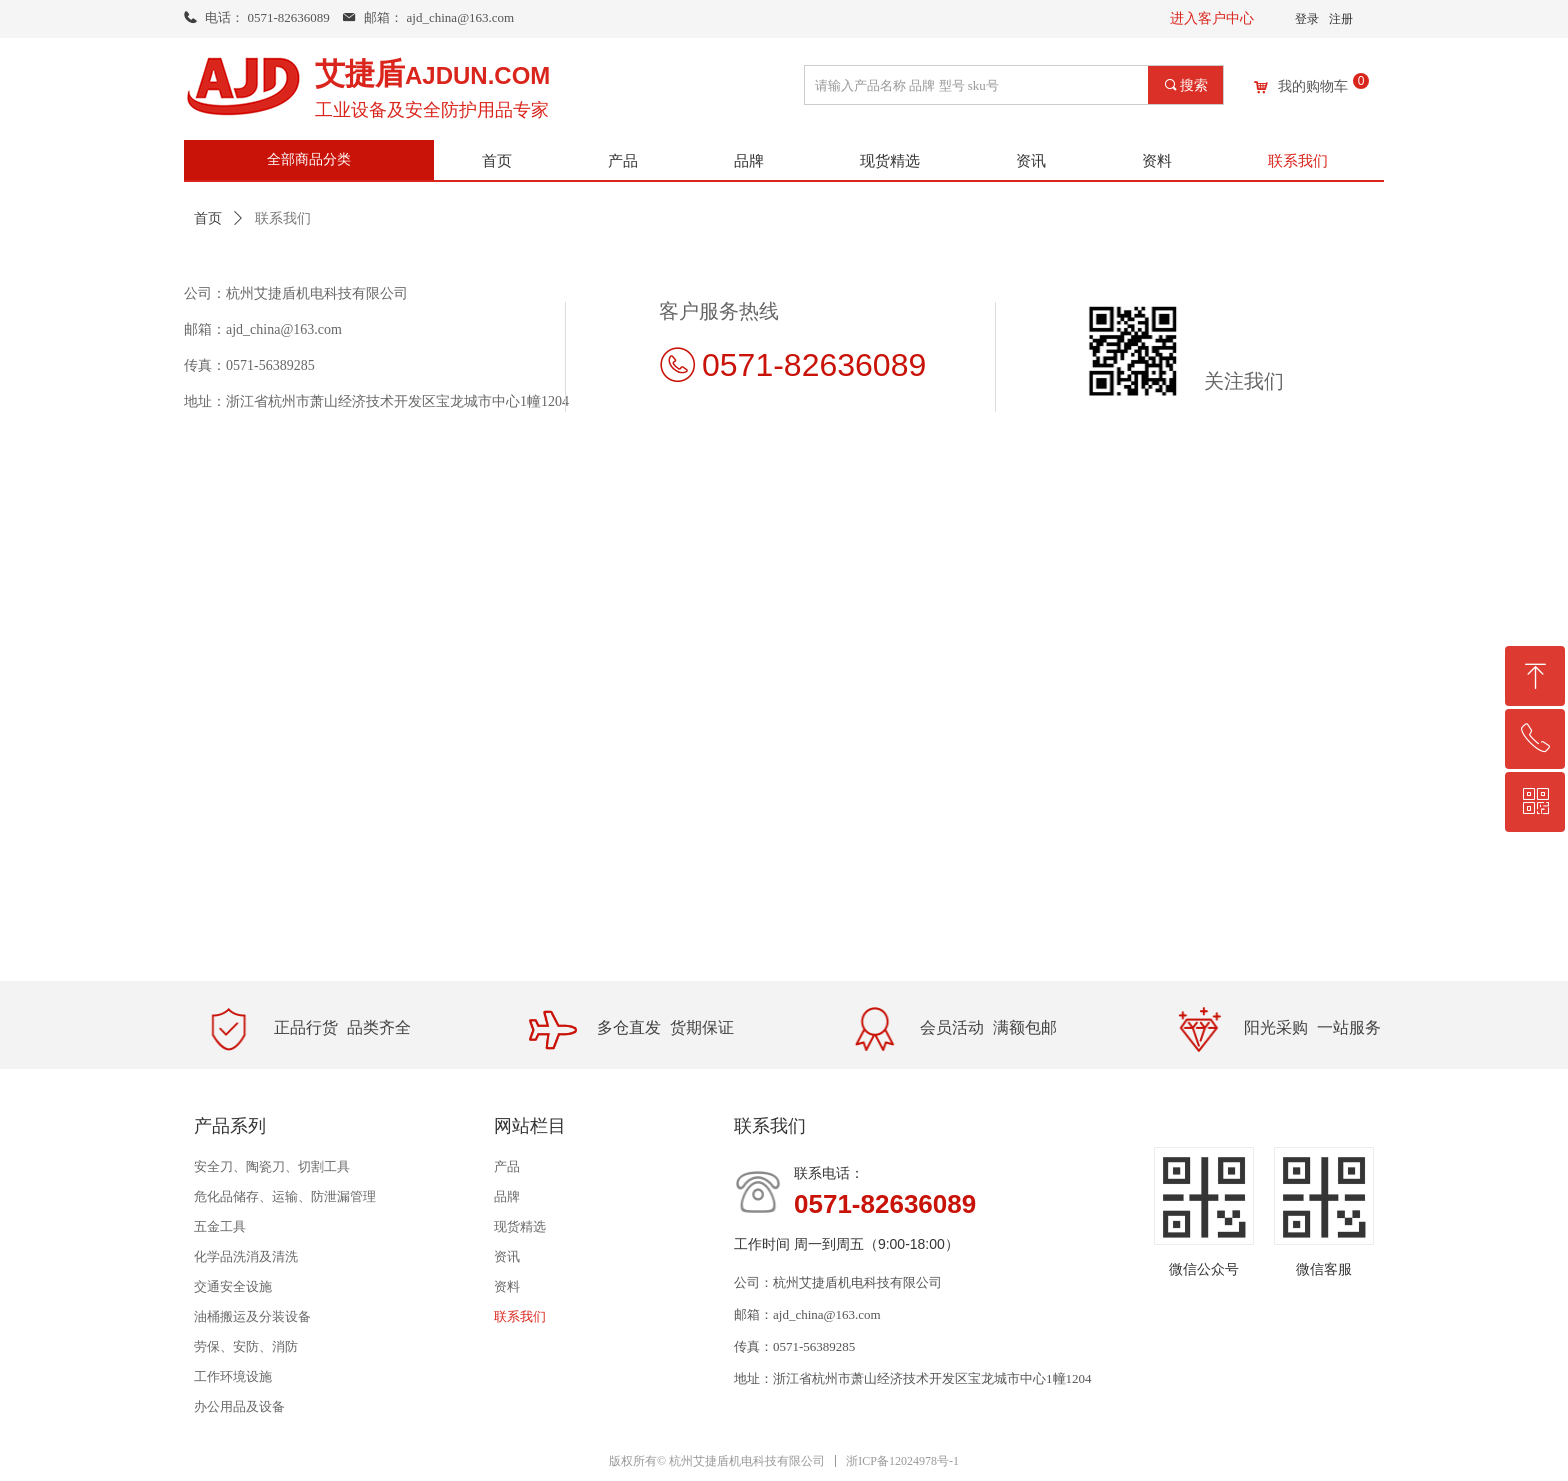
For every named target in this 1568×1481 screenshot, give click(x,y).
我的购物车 (1313, 87)
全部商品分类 (309, 159)
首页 (208, 218)
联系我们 (283, 218)
